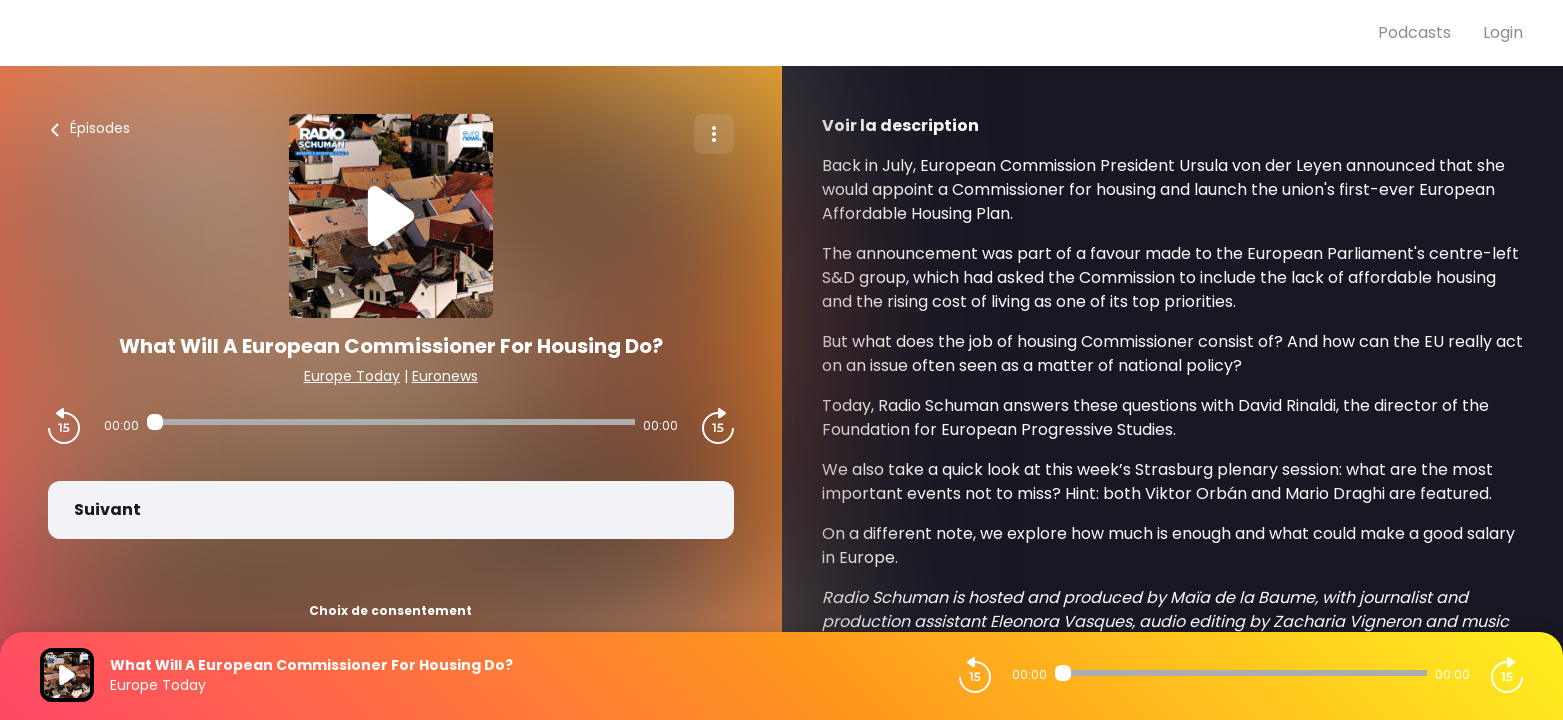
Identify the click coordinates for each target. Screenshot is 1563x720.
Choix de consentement (390, 610)
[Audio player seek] (391, 422)
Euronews (445, 376)
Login (1503, 32)
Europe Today (352, 376)
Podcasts (1414, 32)
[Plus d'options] (714, 134)
